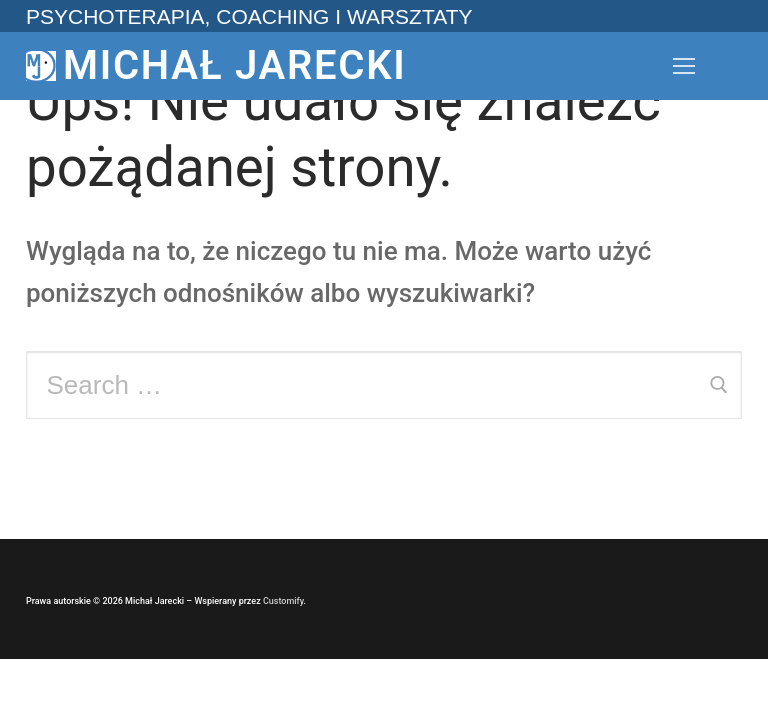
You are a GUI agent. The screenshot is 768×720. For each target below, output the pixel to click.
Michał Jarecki (234, 65)
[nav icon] (684, 66)
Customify (283, 601)
